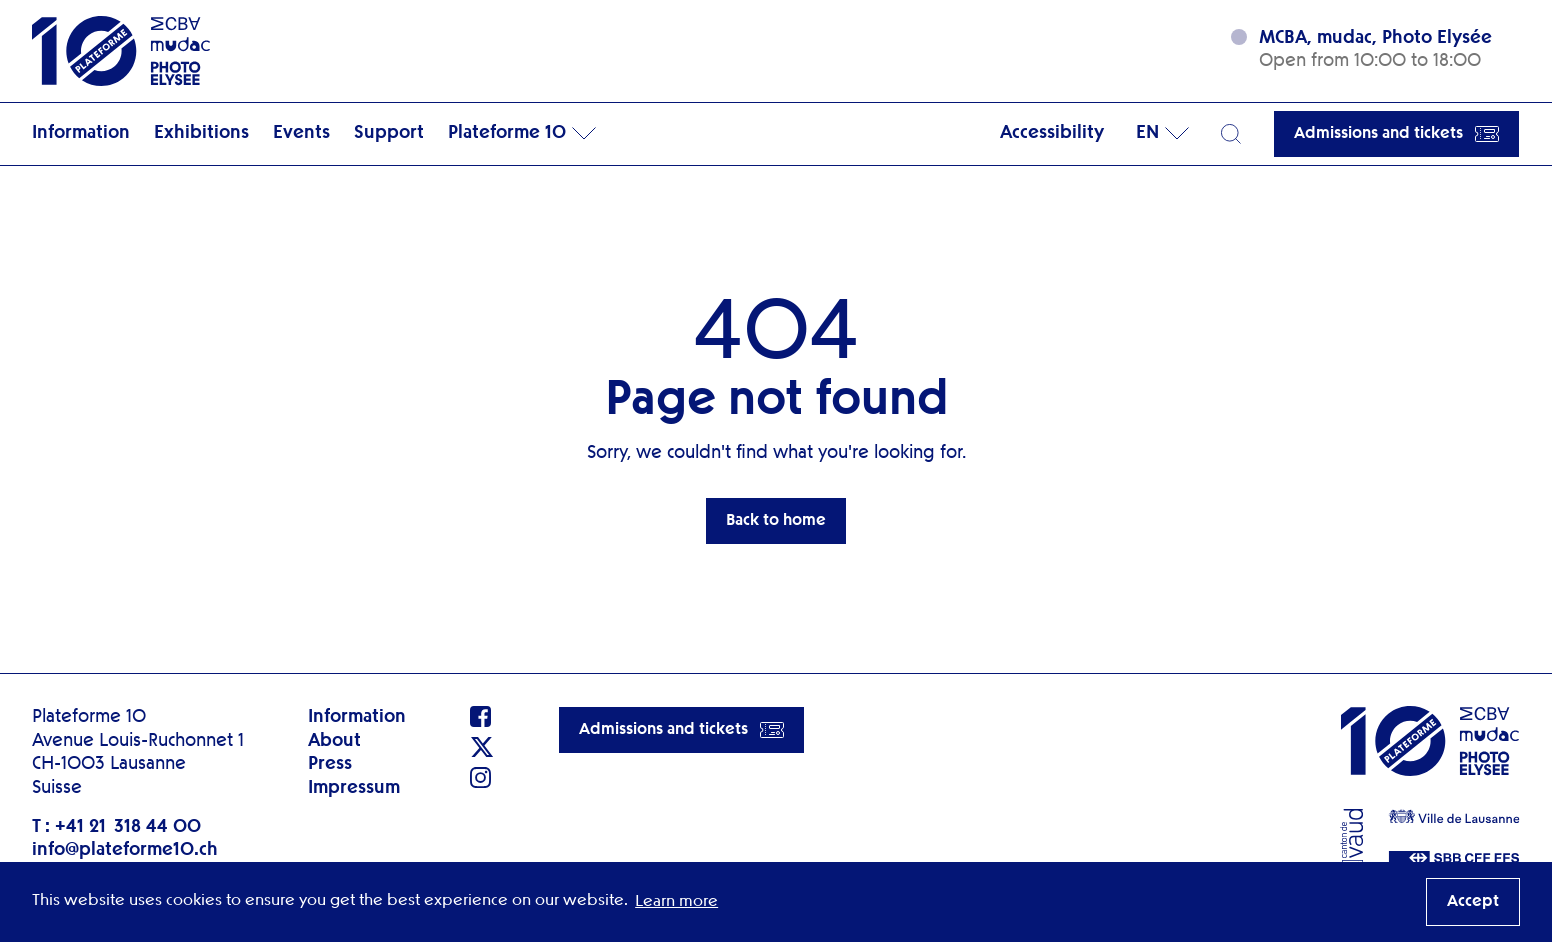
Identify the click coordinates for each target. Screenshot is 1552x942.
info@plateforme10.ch (125, 850)
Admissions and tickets (1396, 134)
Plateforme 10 (507, 133)
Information (81, 133)
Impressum (354, 788)
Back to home (776, 521)
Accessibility (1052, 133)
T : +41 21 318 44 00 (116, 827)
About (334, 741)
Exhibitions (201, 133)
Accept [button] (1473, 902)
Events (301, 133)
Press (330, 764)
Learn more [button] (676, 902)
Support (389, 133)
